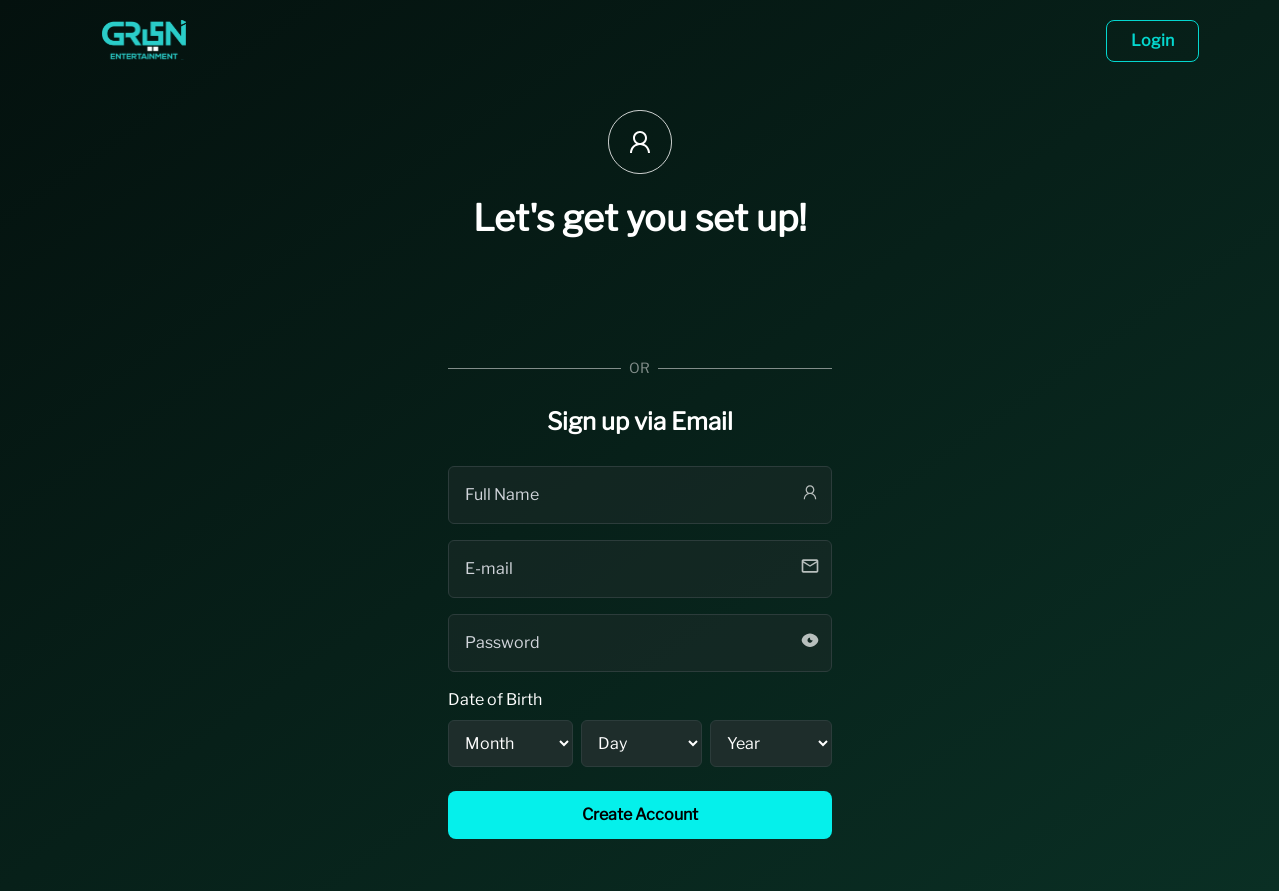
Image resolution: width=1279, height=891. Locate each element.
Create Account (640, 814)
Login (1152, 40)
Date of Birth (495, 699)
